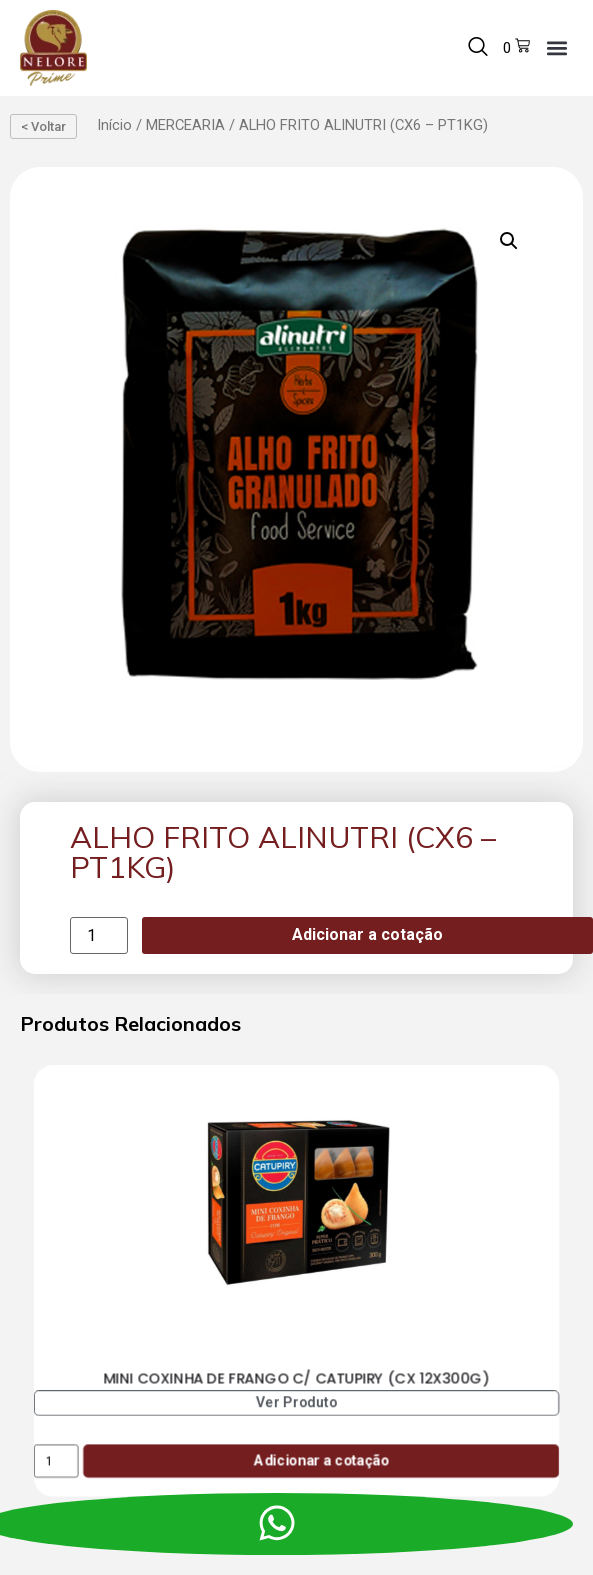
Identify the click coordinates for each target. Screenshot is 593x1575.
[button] (556, 47)
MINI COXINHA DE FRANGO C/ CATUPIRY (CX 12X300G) (296, 1378)
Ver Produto (297, 1402)
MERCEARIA (185, 125)
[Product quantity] (99, 935)
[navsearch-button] (478, 48)
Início (114, 125)
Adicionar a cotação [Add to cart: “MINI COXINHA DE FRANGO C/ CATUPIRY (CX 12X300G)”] (321, 1460)
